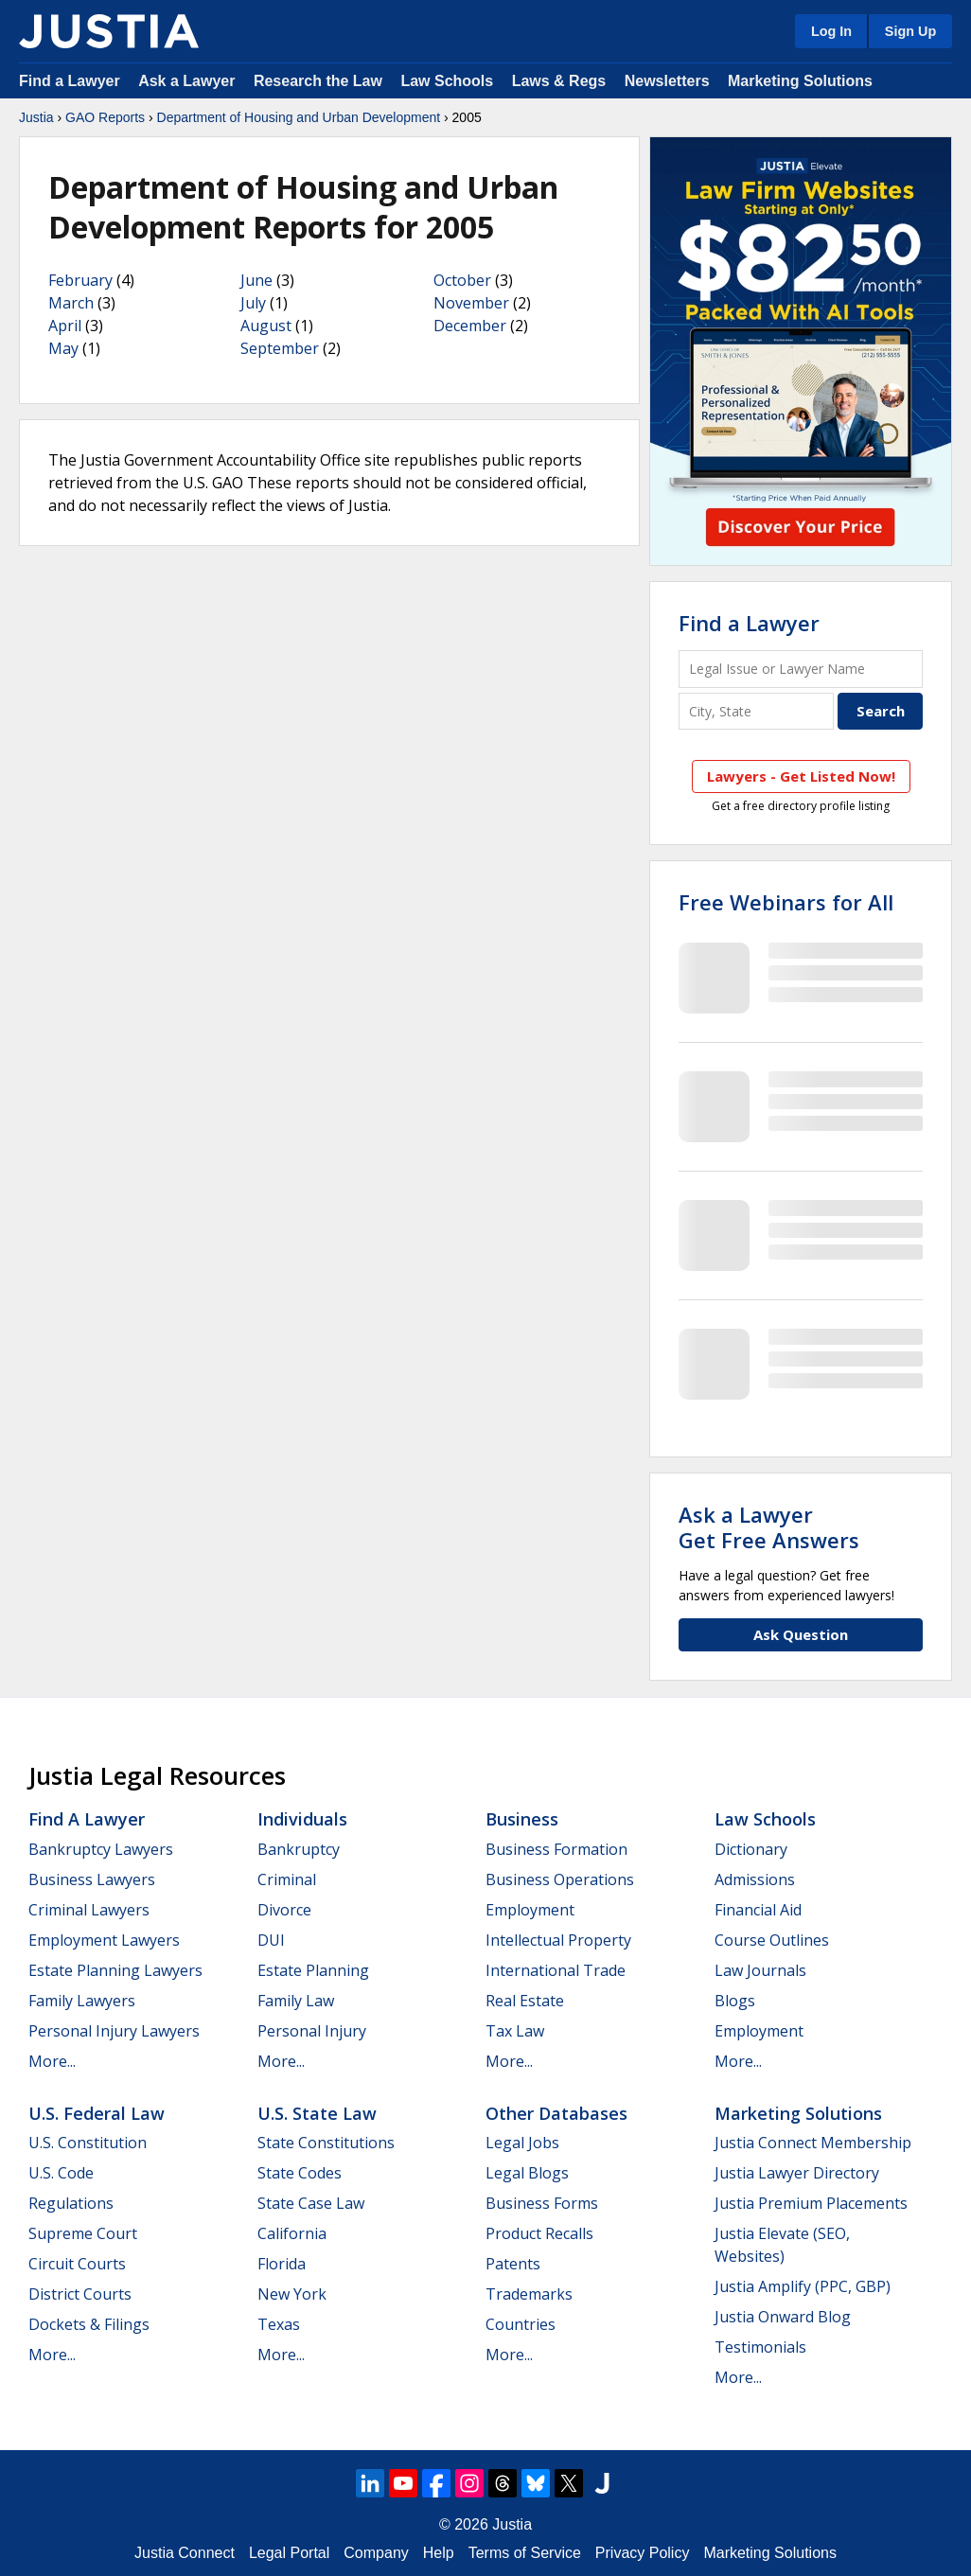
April (64, 325)
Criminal (286, 1879)
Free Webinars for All (786, 902)
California (292, 2233)
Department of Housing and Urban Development (299, 117)
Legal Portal (289, 2553)
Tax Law (515, 2030)
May (63, 348)
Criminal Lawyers (89, 1909)
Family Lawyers (81, 2000)
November (471, 302)
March (71, 302)
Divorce (284, 1909)
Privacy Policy (642, 2553)
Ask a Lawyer (188, 81)
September (279, 348)
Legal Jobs (522, 2142)
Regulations (71, 2203)
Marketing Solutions (800, 81)
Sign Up (910, 31)
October (462, 280)
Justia (36, 117)
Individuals (302, 1819)
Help (438, 2553)
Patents (513, 2263)
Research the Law (318, 81)
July (253, 302)
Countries (521, 2324)
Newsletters (667, 81)
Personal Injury (311, 2030)
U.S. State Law (317, 2113)
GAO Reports (105, 117)
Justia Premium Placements (811, 2203)
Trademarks (529, 2294)
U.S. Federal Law (96, 2113)
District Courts (80, 2294)
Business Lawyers (91, 1879)
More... (52, 2061)
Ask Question (800, 1634)
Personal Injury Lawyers (114, 2030)
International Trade (556, 1970)
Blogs (735, 2000)
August (265, 325)
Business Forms (542, 2203)
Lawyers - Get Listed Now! (801, 776)
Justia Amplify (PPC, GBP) (803, 2286)
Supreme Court (82, 2233)
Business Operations (560, 1879)
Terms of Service (524, 2553)
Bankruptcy (298, 1849)
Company (376, 2553)
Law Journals (760, 1970)
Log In (831, 31)
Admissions (755, 1879)
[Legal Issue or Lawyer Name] (801, 668)
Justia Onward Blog (783, 2316)
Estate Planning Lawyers (115, 1970)
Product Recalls (539, 2233)
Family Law (295, 2000)
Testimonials (760, 2347)
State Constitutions (326, 2142)
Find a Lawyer (69, 81)
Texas (278, 2324)
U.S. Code (61, 2172)
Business (522, 1819)
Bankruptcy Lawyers (100, 1849)
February (80, 280)
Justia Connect (184, 2553)
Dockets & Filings (89, 2324)
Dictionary (751, 1849)
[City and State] (756, 711)
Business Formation (556, 1849)
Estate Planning (313, 1970)
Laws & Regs (559, 81)
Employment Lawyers (104, 1940)
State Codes (299, 2172)
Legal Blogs (527, 2172)
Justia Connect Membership (813, 2142)
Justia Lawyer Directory (797, 2172)
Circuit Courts (77, 2263)
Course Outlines (772, 1940)
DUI (271, 1940)
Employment (530, 1909)
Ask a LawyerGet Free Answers (769, 1526)
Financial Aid (758, 1909)
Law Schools (446, 81)
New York (292, 2294)
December (469, 325)
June (256, 280)
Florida (281, 2263)
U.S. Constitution (87, 2142)
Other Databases (556, 2113)
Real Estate (525, 2000)
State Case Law (310, 2203)
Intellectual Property (558, 1940)
